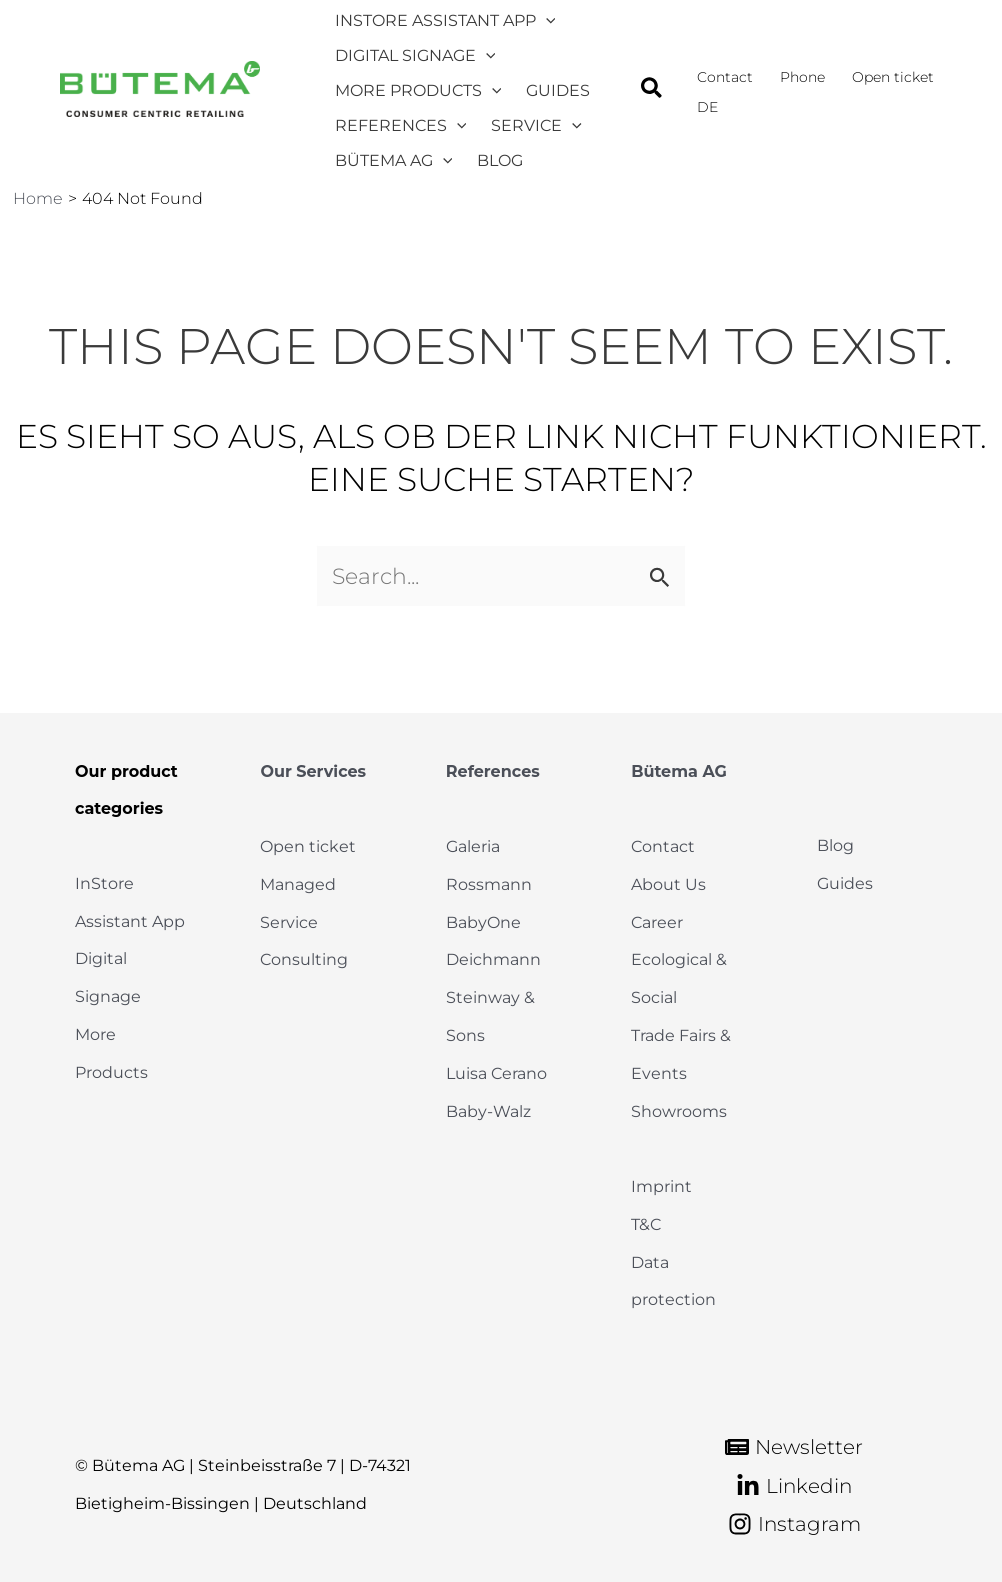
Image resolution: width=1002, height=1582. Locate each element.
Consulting (304, 964)
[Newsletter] (794, 1448)
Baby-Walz (488, 1113)
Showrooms (679, 1113)
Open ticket (308, 851)
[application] (538, 21)
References (493, 777)
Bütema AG (679, 777)
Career (657, 926)
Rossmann (489, 889)
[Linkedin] (794, 1486)
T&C (646, 1225)
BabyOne (483, 926)
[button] (670, 101)
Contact (663, 851)
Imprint (661, 1188)
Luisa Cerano (496, 1076)
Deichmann (493, 964)
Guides (845, 889)
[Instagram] (794, 1524)
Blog (835, 851)
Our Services (313, 777)
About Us (668, 889)
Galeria (473, 851)
